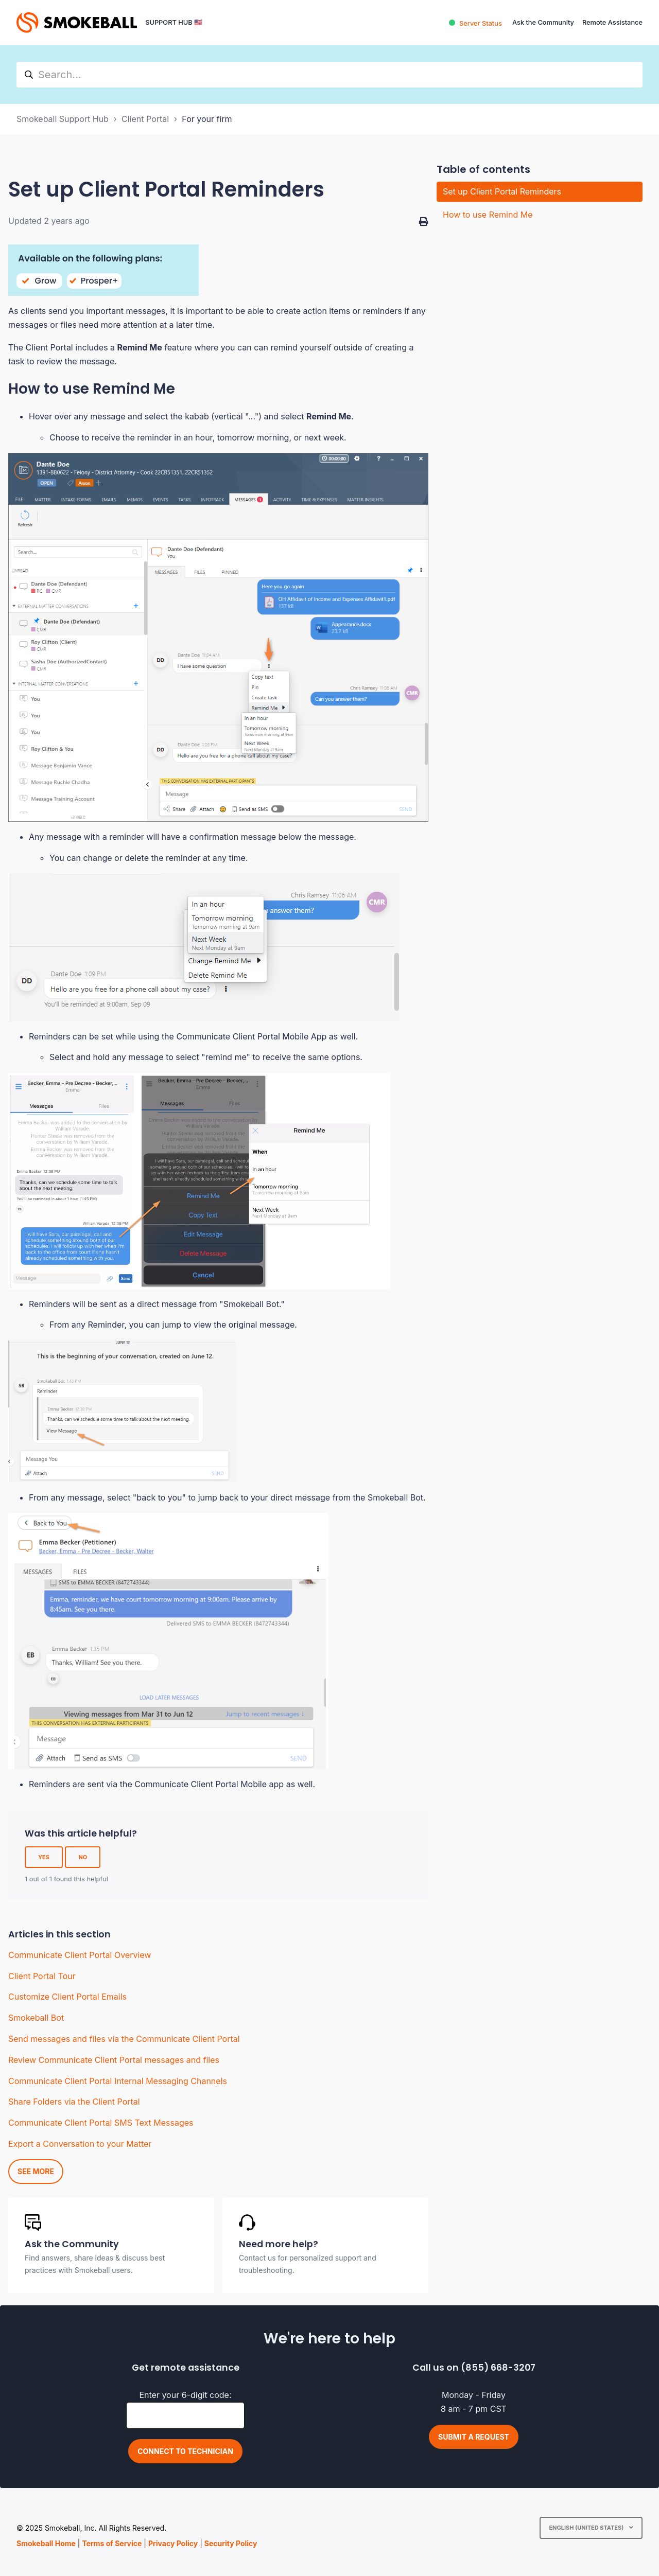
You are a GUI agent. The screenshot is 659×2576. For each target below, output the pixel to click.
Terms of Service (112, 2543)
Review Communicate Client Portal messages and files (113, 2060)
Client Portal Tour (42, 1976)
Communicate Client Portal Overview (79, 1955)
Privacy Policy (173, 2543)
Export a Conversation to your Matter (79, 2144)
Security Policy (230, 2543)
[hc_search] (329, 74)
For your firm (207, 119)
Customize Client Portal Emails (67, 1996)
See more (36, 2171)
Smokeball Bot (36, 2018)
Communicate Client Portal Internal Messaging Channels (117, 2081)
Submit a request (473, 2436)
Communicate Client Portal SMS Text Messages (100, 2123)
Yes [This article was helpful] (43, 1857)
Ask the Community (543, 22)
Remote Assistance (612, 22)
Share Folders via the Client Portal (74, 2101)
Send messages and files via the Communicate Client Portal (124, 2039)
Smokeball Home (46, 2543)
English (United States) (587, 2527)
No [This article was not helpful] (82, 1857)
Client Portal (145, 119)
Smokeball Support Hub (62, 119)
